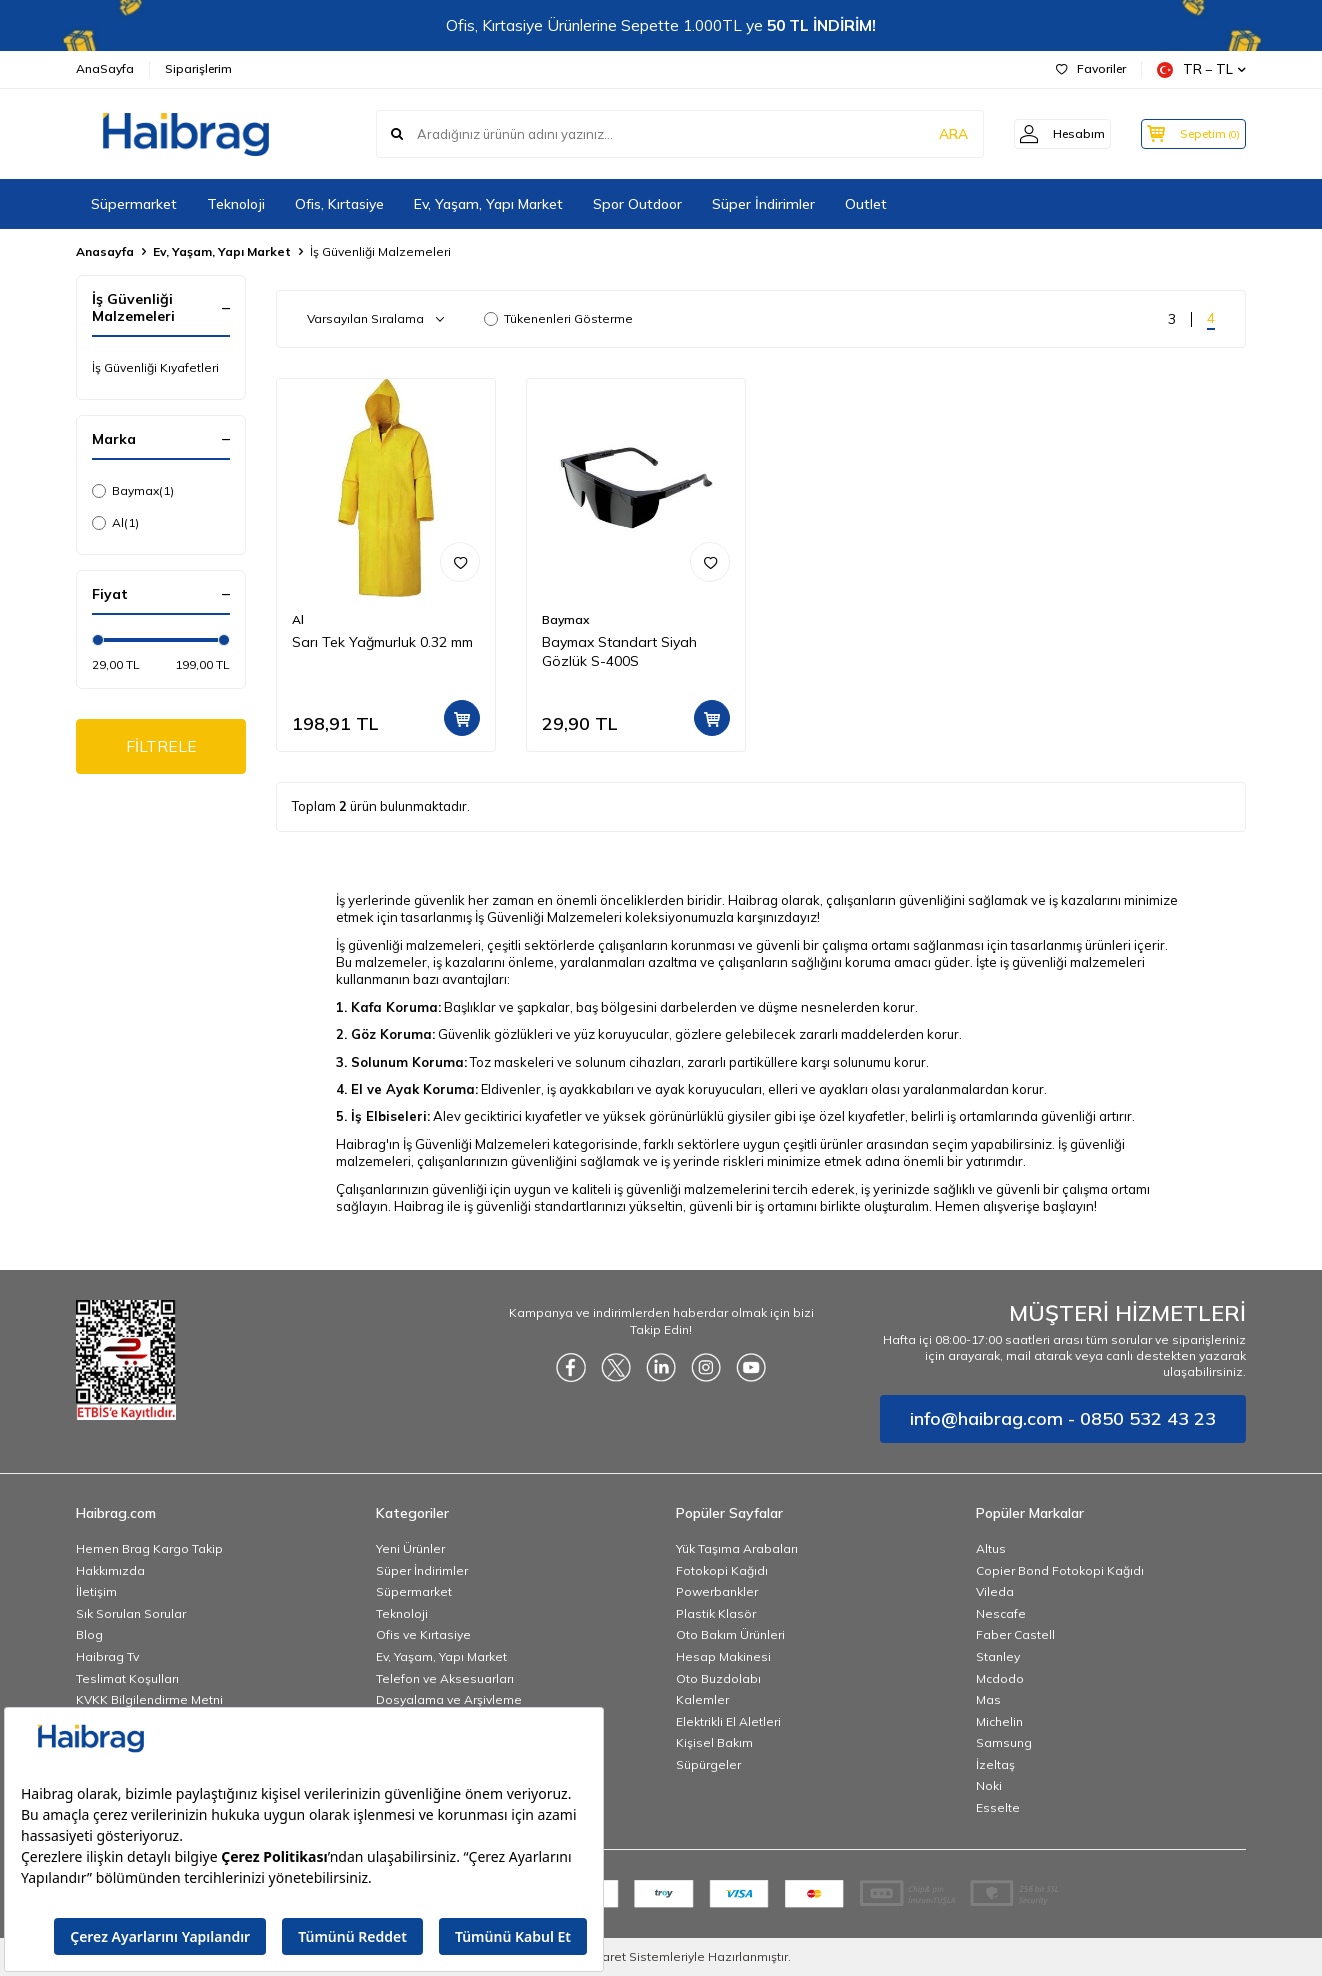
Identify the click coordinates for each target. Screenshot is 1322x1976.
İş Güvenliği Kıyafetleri (155, 367)
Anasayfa (105, 251)
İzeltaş (995, 1764)
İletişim (96, 1591)
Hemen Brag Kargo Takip (149, 1548)
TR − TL (1201, 69)
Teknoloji (236, 204)
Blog (89, 1634)
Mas (988, 1699)
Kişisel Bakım (714, 1742)
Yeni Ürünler (410, 1548)
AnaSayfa (105, 68)
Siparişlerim (198, 68)
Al (115, 523)
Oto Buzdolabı (718, 1678)
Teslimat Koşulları (127, 1678)
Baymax (133, 491)
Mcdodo (1000, 1678)
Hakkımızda (110, 1570)
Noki (989, 1785)
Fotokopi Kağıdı (722, 1570)
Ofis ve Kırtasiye (423, 1634)
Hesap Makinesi (723, 1656)
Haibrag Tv (107, 1656)
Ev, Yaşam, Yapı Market (488, 204)
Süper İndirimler (763, 204)
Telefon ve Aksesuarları (445, 1678)
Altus (991, 1548)
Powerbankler (717, 1591)
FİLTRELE (161, 747)
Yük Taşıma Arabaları (737, 1548)
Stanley (998, 1656)
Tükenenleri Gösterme (558, 318)
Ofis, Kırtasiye (339, 204)
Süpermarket (134, 204)
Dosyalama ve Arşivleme (449, 1699)
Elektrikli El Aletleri (728, 1721)
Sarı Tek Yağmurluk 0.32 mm (382, 642)
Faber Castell (1015, 1634)
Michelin (999, 1721)
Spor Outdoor (637, 204)
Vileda (995, 1591)
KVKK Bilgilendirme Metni (149, 1699)
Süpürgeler (708, 1764)
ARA (933, 134)
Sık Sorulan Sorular (131, 1613)
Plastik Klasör (716, 1613)
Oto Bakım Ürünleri (730, 1634)
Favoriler (1091, 68)
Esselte (998, 1807)
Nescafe (1001, 1613)
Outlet (866, 204)
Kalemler (702, 1699)
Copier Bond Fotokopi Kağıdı (1060, 1570)
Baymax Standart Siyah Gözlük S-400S (619, 651)
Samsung (1004, 1742)
